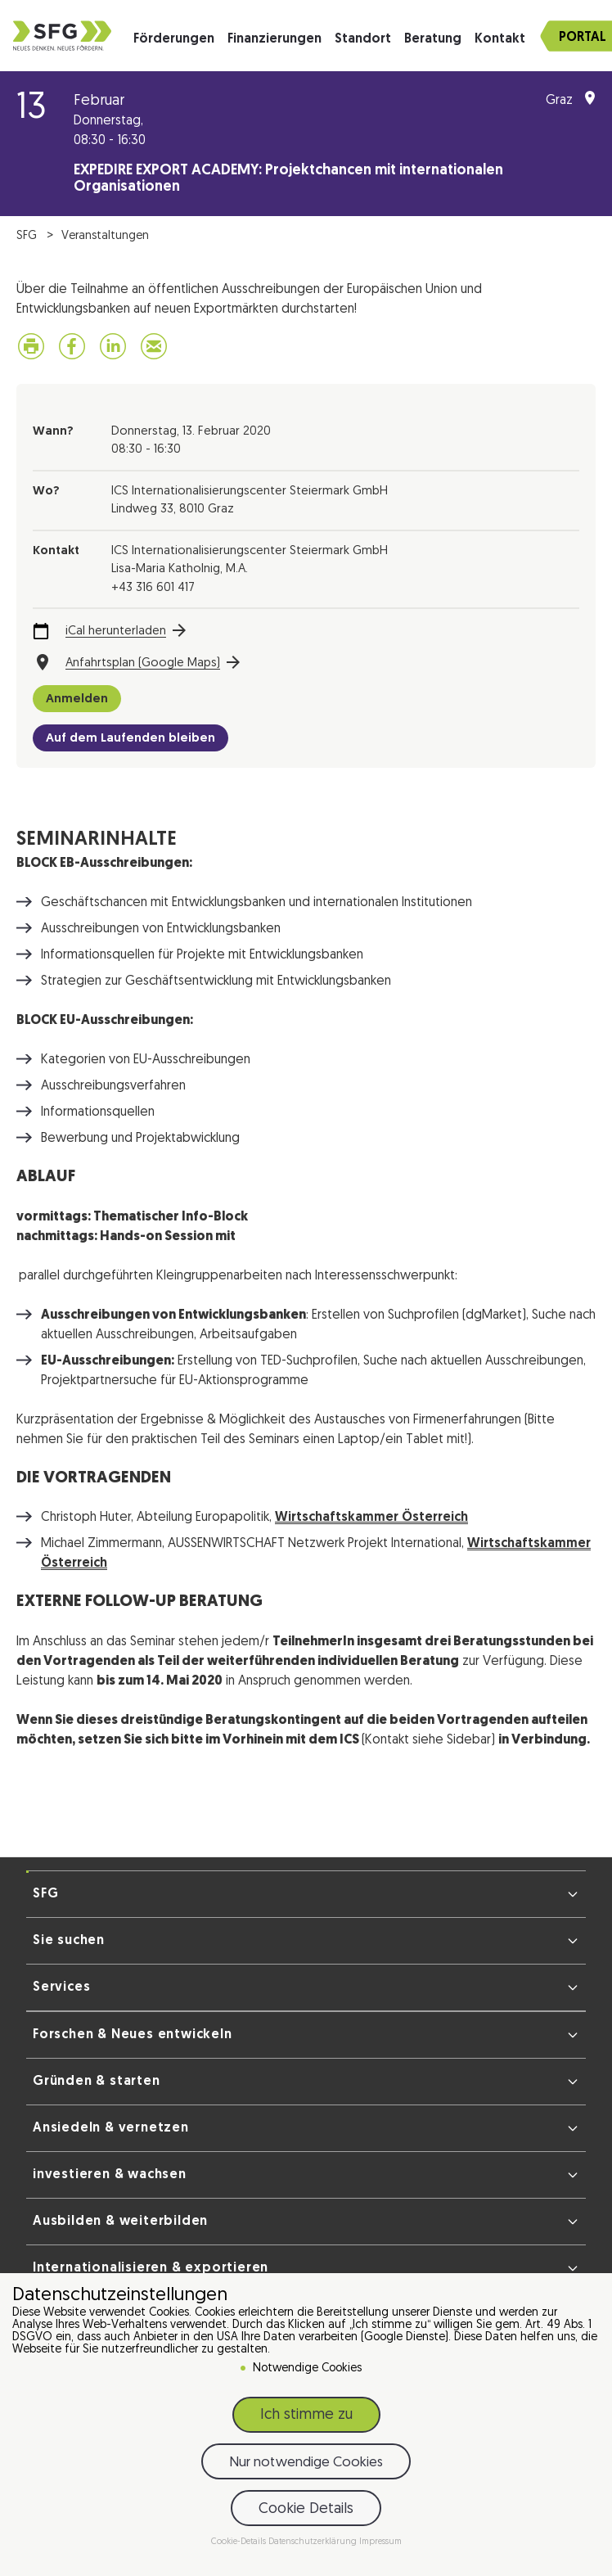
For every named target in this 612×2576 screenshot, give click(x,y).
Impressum (380, 2542)
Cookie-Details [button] (239, 2542)
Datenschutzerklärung (313, 2542)
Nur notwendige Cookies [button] (306, 2463)
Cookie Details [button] (306, 2509)
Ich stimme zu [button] (306, 2415)
